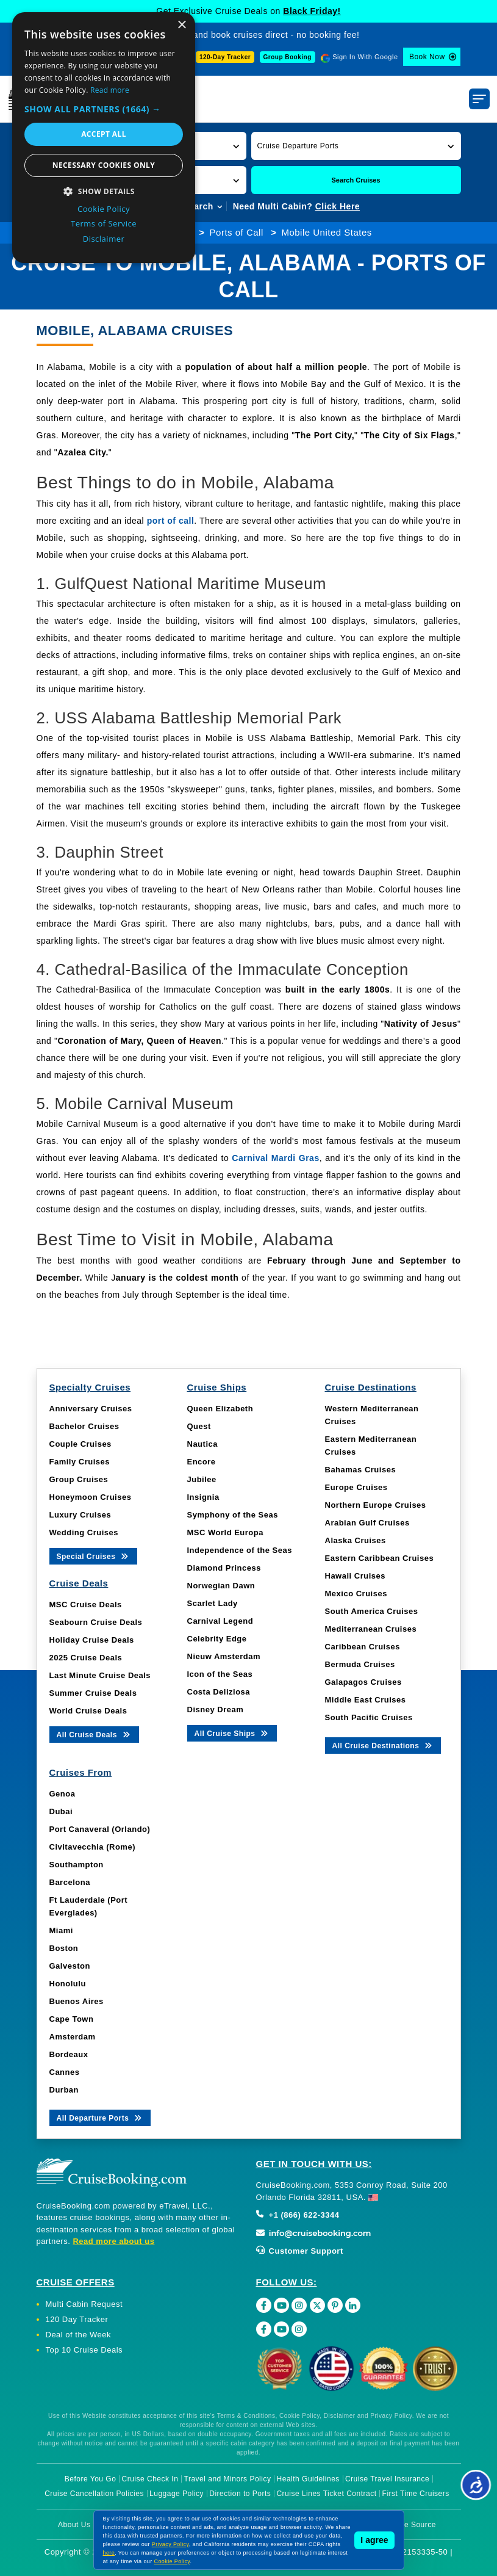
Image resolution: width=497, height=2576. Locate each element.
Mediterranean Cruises (371, 1629)
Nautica (202, 1444)
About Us (74, 2524)
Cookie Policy (172, 2561)
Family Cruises (79, 1461)
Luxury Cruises (80, 1514)
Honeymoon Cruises (90, 1497)
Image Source (411, 2524)
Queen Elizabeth (220, 1408)
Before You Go (90, 2479)
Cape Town (71, 2019)
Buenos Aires (76, 2001)
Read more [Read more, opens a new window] (109, 90)
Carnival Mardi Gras (275, 1158)
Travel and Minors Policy (227, 2479)
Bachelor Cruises (84, 1426)
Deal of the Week (78, 2334)
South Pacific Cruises (369, 1717)
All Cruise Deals (94, 1734)
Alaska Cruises (355, 1540)
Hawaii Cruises (355, 1575)
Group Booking (287, 57)
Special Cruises (94, 1555)
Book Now (427, 56)
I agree (374, 2540)
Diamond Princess (224, 1567)
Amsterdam (72, 2036)
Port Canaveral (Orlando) (100, 1829)
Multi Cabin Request (84, 2304)
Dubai (61, 1811)
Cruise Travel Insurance (387, 2479)
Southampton (76, 1864)
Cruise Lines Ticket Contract (326, 2493)
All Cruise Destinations (383, 1745)
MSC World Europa (225, 1532)
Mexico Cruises (356, 1593)
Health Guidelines (308, 2479)
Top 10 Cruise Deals (84, 2349)
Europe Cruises (356, 1487)
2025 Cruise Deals (86, 1657)
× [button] (181, 25)
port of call (171, 521)
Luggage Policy (176, 2493)
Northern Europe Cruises (375, 1505)
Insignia (203, 1497)
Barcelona (69, 1882)
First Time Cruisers (415, 2493)
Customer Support (299, 2251)
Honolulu (67, 1983)
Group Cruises (79, 1479)
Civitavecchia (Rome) (92, 1846)
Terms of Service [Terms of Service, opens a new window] (104, 223)
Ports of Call (236, 232)
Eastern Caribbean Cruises (379, 1558)
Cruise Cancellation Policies (94, 2493)
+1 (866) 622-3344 (298, 2215)
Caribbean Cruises (362, 1646)
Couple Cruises (80, 1444)
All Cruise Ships (232, 1733)
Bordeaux (68, 2054)
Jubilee (201, 1479)
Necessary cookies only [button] (103, 165)
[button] (356, 145)
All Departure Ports (100, 2117)
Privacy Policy (170, 2544)
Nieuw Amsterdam (223, 1656)
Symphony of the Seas (232, 1514)
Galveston (69, 1965)
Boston (64, 1948)
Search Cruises (355, 180)
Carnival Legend (220, 1621)
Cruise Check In (150, 2479)
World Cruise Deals (88, 1710)
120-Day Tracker (225, 57)
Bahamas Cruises (360, 1469)
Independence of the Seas (239, 1550)
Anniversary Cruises (90, 1408)
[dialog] (103, 137)
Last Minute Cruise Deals (100, 1675)
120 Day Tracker (77, 2319)
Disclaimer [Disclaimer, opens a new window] (104, 238)
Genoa (62, 1793)
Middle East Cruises (365, 1699)
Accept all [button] (103, 134)
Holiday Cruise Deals (91, 1639)
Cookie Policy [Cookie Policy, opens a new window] (103, 208)
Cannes (64, 2072)
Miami (61, 1930)
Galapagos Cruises (363, 1682)
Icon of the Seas (220, 1674)
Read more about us (113, 2241)
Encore (201, 1461)
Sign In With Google (365, 56)
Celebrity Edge (217, 1638)
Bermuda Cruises (360, 1664)
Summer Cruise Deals (93, 1693)
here (109, 2553)
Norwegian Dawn (221, 1585)
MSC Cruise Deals (85, 1604)
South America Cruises (371, 1611)
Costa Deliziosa (219, 1691)
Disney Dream (215, 1709)
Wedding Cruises (83, 1532)
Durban (64, 2089)
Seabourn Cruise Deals (96, 1622)
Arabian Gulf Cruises (367, 1522)
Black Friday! (311, 11)
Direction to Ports (240, 2493)
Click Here (337, 206)
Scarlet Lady (212, 1603)
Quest (199, 1426)
